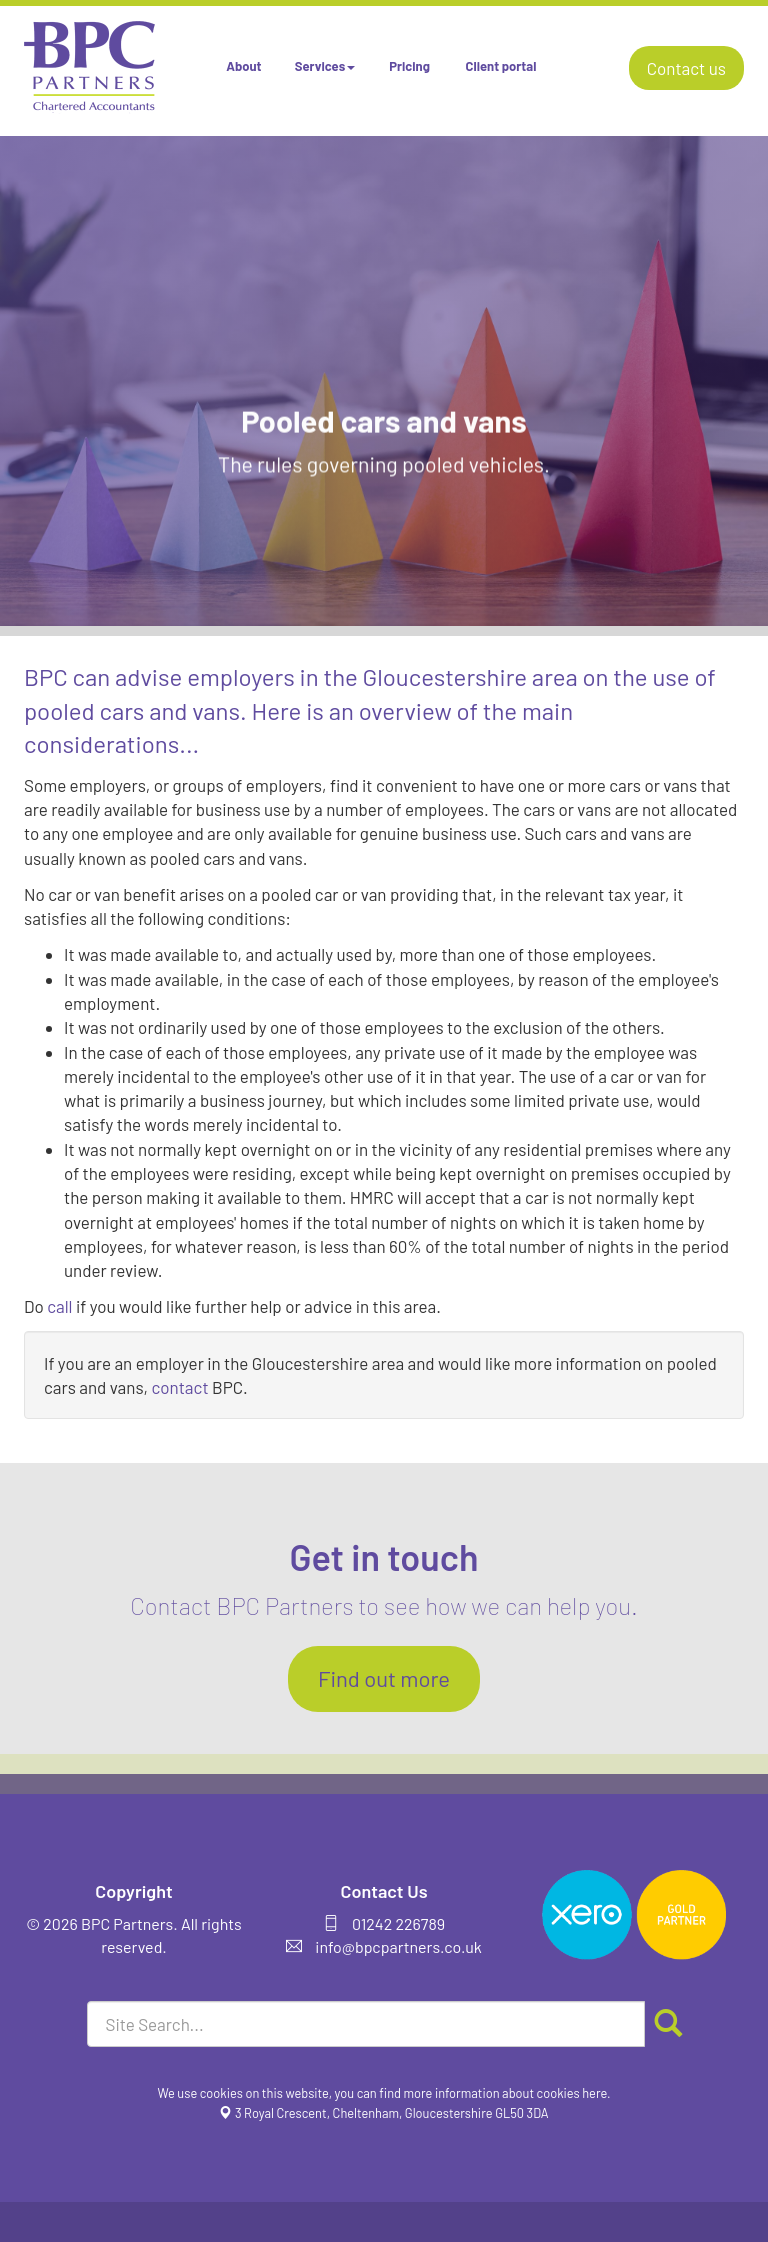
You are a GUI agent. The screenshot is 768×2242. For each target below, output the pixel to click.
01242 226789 (398, 1923)
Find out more (384, 1678)
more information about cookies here (506, 2093)
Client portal (501, 66)
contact (179, 1387)
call (59, 1306)
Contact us (686, 68)
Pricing (409, 66)
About (243, 66)
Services (325, 66)
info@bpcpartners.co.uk (398, 1946)
